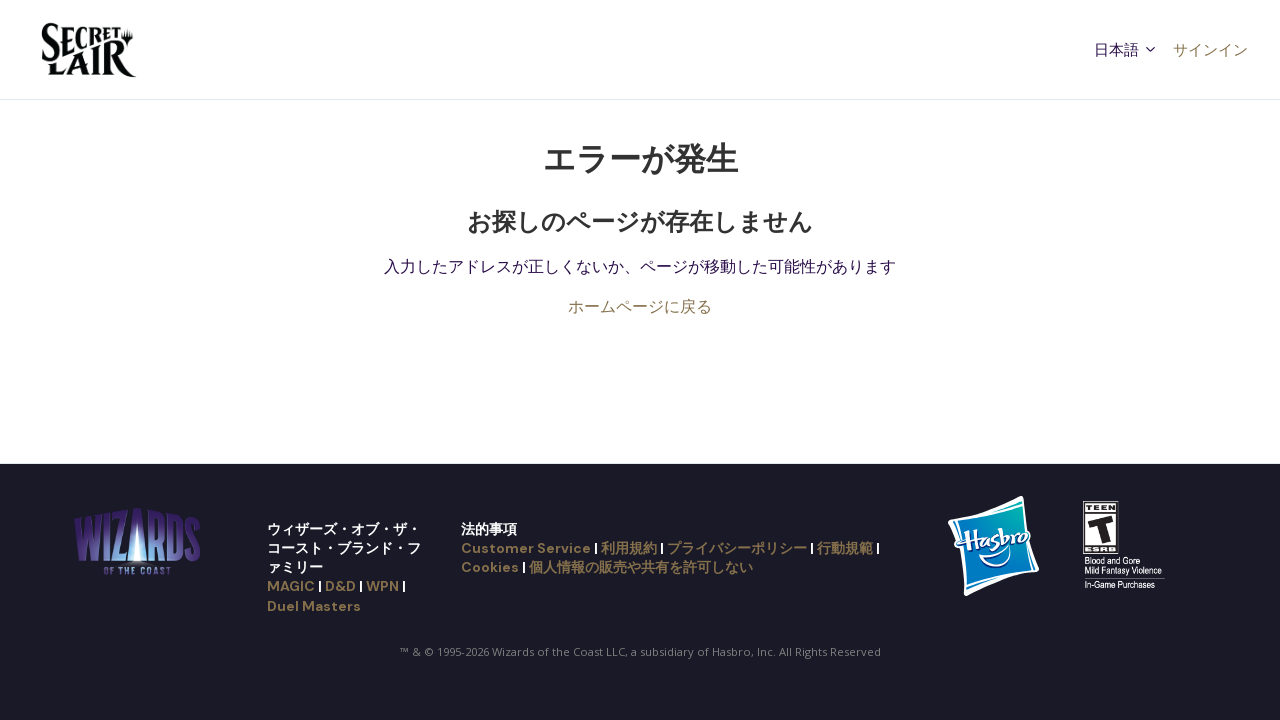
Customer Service (526, 548)
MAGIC (291, 586)
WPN (382, 586)
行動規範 (845, 548)
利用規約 (629, 548)
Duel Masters (314, 606)
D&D (340, 586)
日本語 (1126, 49)
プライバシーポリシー (737, 548)
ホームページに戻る (640, 306)
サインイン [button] (1210, 49)
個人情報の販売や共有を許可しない (641, 567)
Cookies (490, 567)
